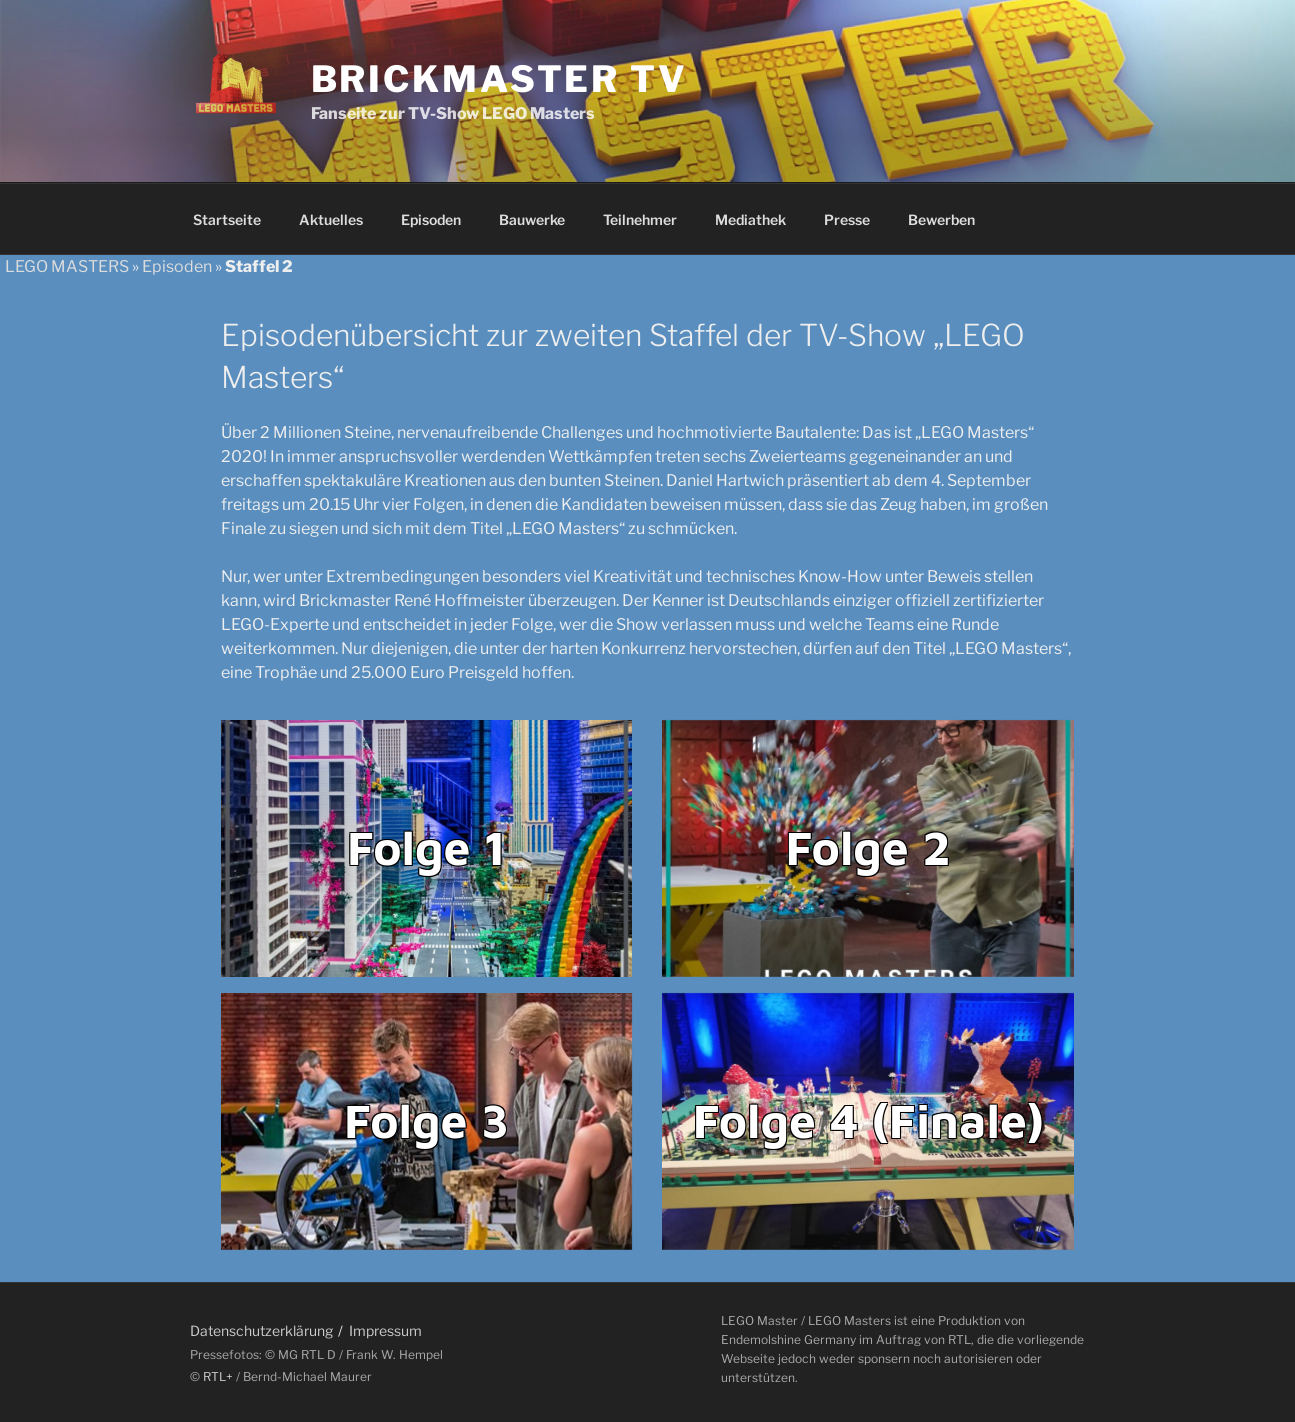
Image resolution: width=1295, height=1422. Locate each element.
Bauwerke (532, 219)
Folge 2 (868, 847)
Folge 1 (426, 847)
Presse (847, 219)
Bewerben (941, 219)
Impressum (385, 1330)
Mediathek (750, 219)
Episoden (431, 219)
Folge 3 (426, 1120)
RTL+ (218, 1376)
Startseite (227, 219)
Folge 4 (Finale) (868, 1120)
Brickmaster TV (499, 79)
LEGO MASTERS (67, 266)
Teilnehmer (640, 219)
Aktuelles (331, 219)
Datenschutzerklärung (261, 1330)
